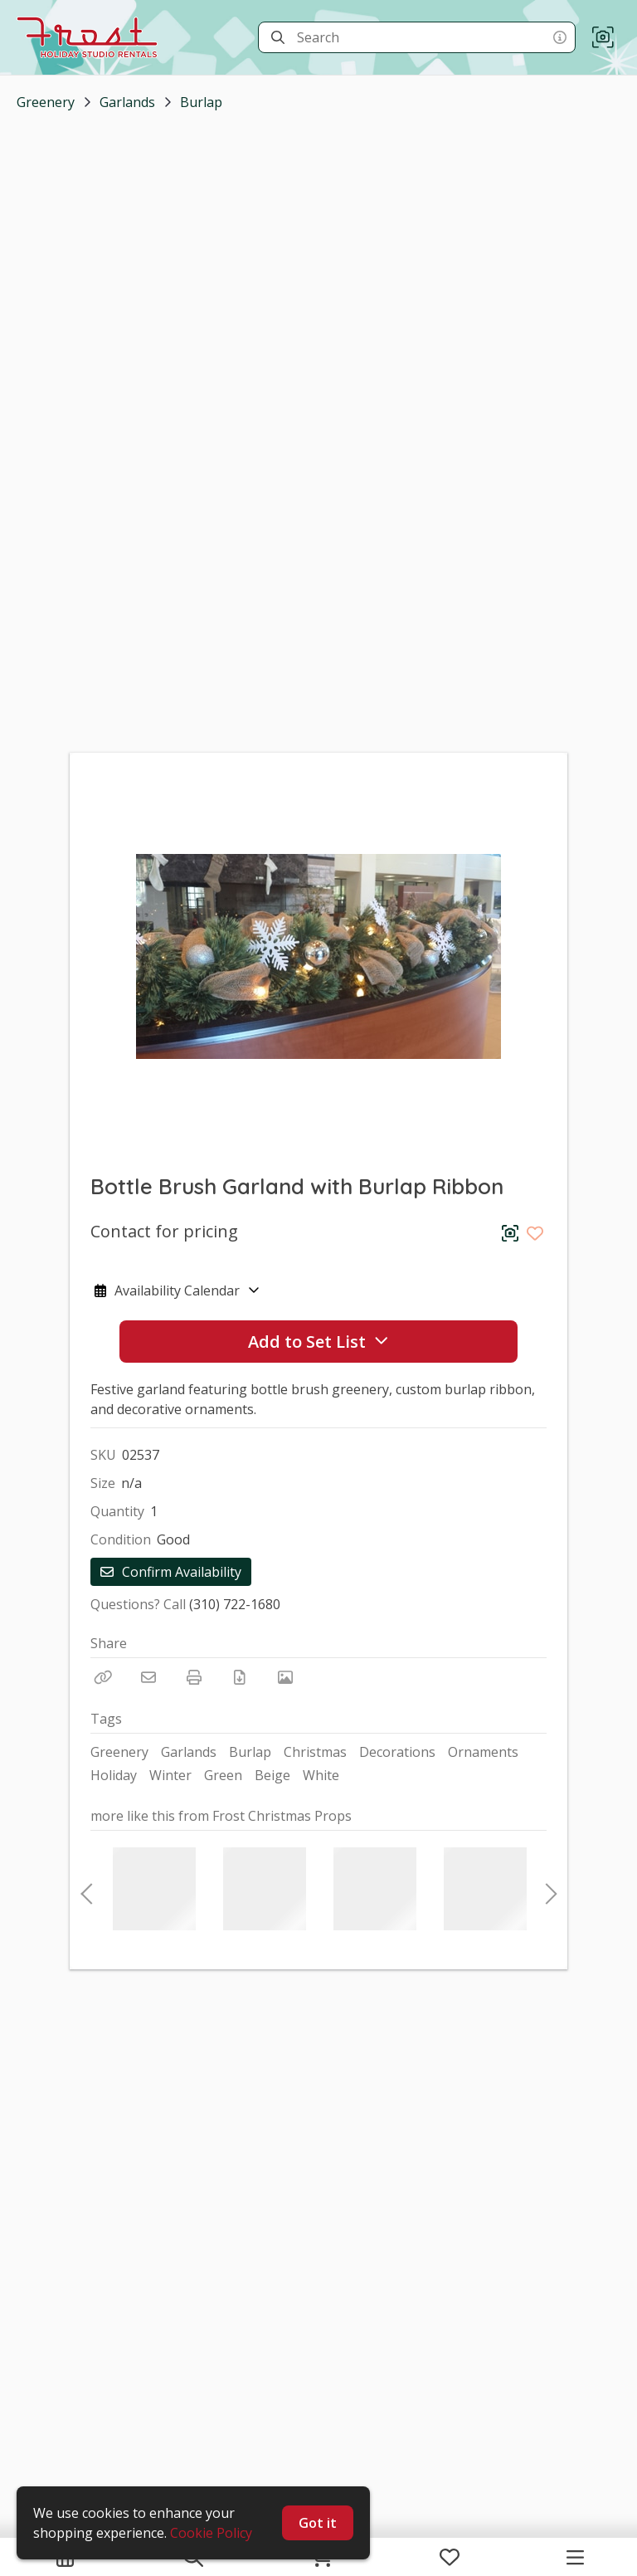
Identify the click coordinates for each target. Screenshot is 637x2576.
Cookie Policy (211, 2533)
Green (223, 1775)
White (321, 1775)
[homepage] (91, 37)
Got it (318, 2523)
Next (546, 1888)
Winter (170, 1775)
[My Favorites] (449, 2557)
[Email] (148, 1677)
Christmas (315, 1752)
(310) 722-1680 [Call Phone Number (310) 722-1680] (234, 1604)
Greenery (46, 102)
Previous (86, 1888)
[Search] (278, 37)
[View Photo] (285, 1677)
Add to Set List (318, 1341)
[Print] (194, 1677)
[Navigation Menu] (575, 2557)
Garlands (127, 102)
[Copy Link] (102, 1677)
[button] (603, 38)
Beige (272, 1775)
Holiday (113, 1775)
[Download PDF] (239, 1677)
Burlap (201, 102)
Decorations (397, 1752)
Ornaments (483, 1752)
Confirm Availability (170, 1572)
